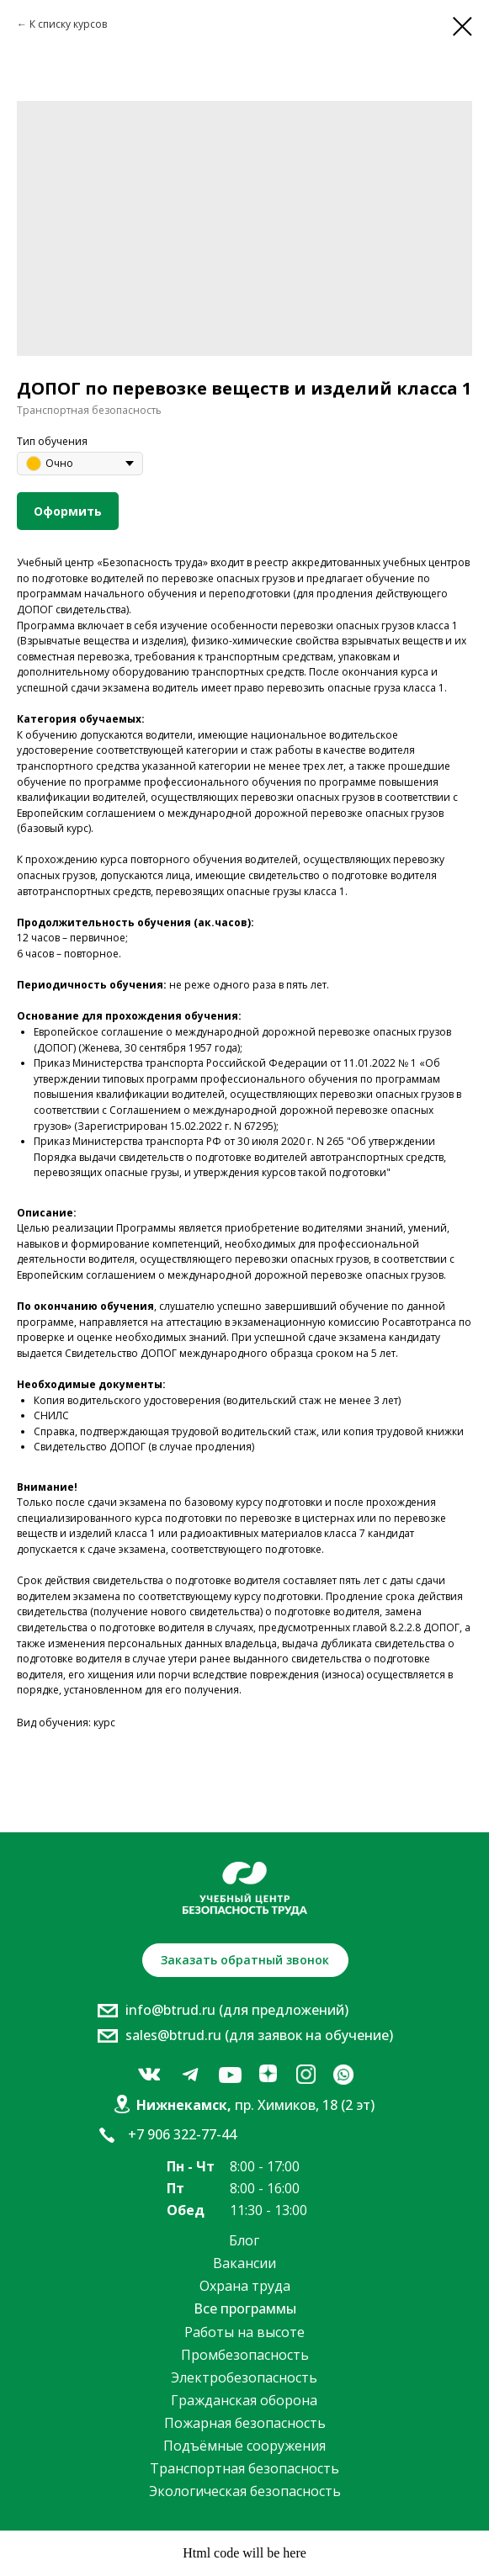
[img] (149, 2074)
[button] (245, 1960)
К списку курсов (68, 24)
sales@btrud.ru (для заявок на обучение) (259, 2035)
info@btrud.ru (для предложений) (236, 2010)
